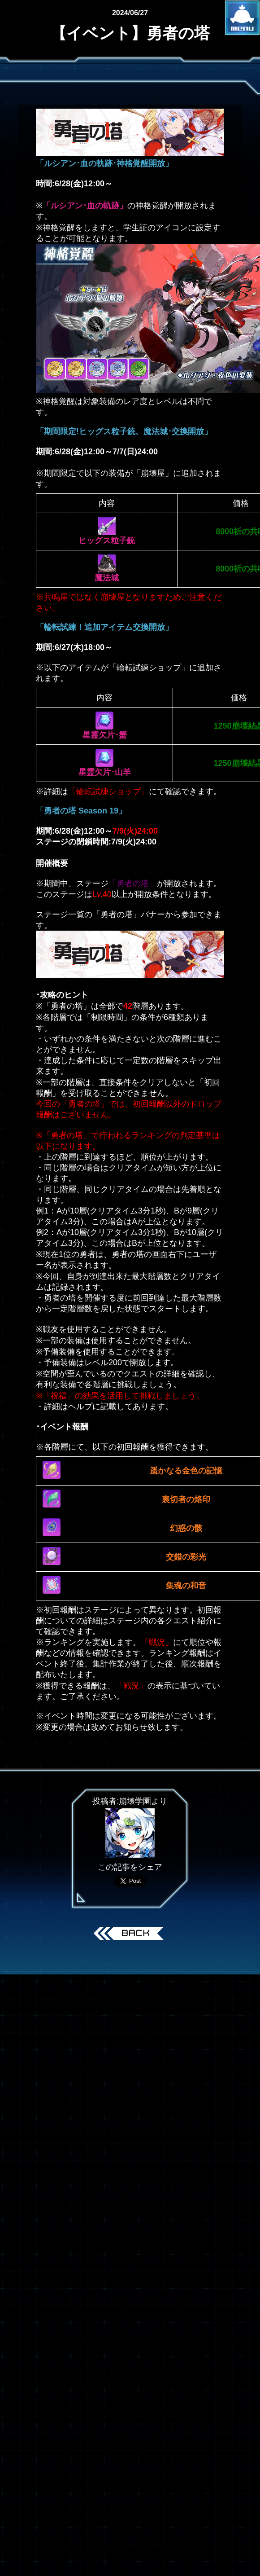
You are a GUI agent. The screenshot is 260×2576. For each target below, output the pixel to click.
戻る (130, 1934)
